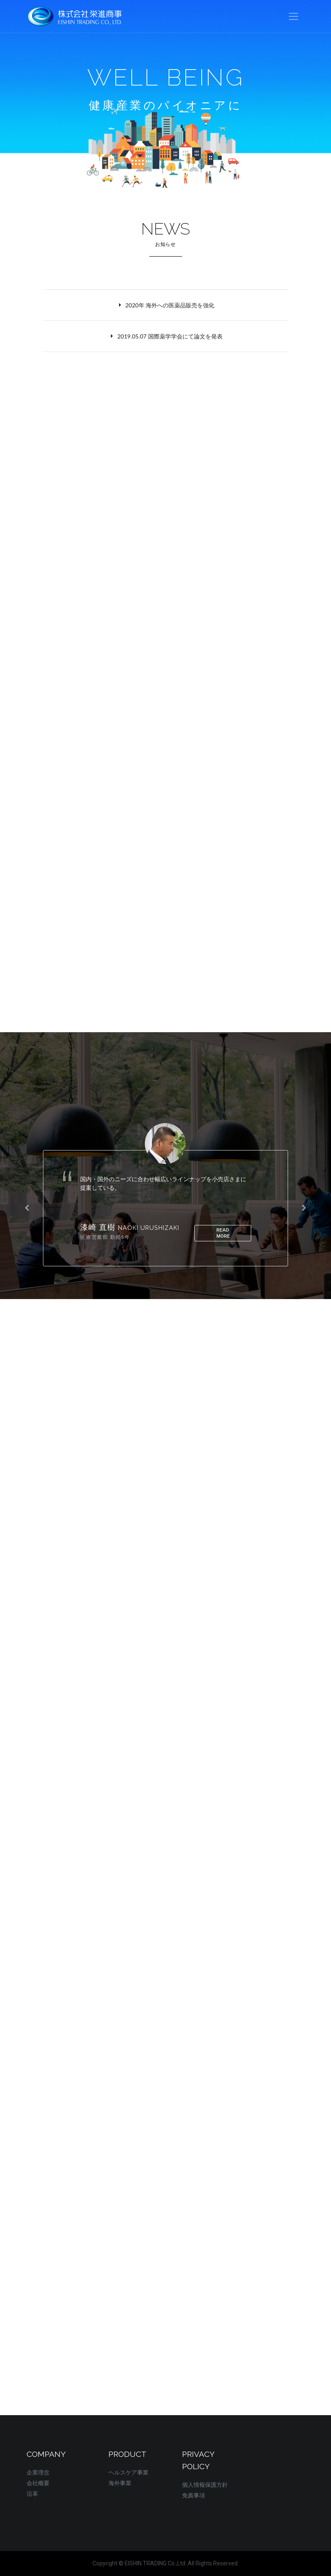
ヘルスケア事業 (128, 2472)
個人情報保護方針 (205, 2484)
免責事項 (193, 2495)
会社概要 (38, 2483)
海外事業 (119, 2483)
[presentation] (27, 1208)
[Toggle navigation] (293, 17)
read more (223, 1233)
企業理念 (38, 2472)
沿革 (32, 2493)
